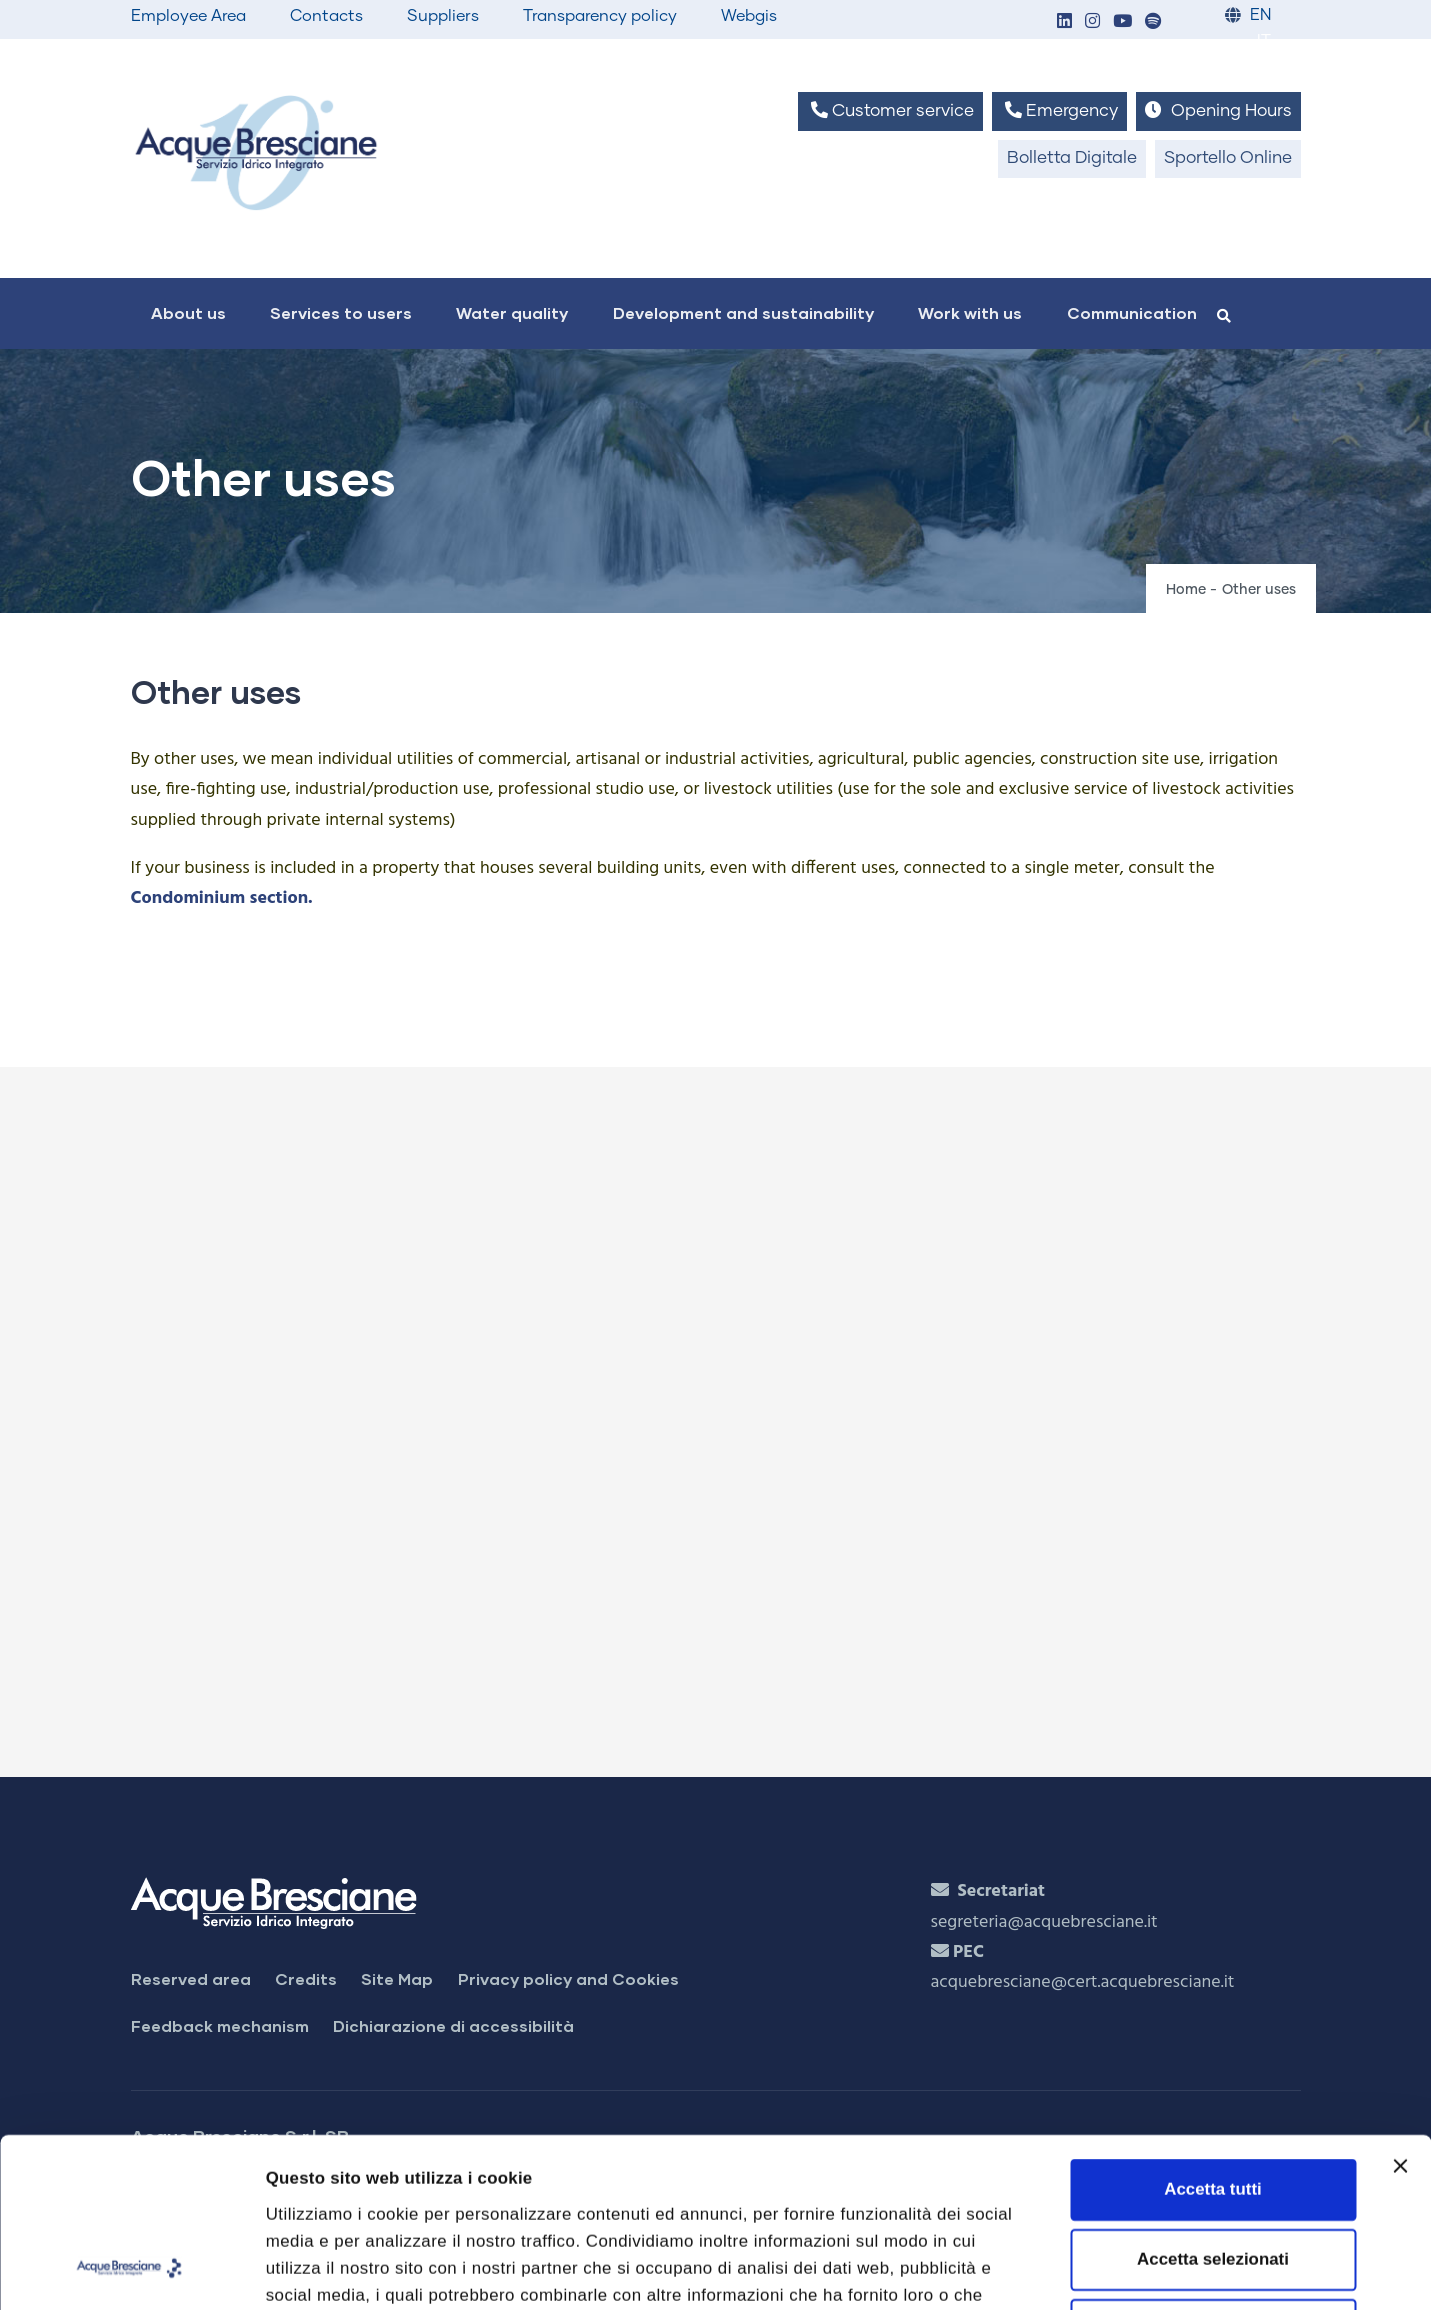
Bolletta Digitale (1072, 158)
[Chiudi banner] (1400, 2007)
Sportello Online (1228, 158)
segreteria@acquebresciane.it (1044, 1922)
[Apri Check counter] (707, 1612)
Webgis (749, 16)
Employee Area (188, 16)
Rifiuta (1213, 2171)
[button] (1065, 22)
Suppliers (443, 16)
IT (1264, 41)
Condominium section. (222, 898)
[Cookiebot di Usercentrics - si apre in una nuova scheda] (129, 2269)
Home (1186, 590)
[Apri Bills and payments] (707, 1412)
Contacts (326, 16)
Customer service (890, 110)
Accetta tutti (1212, 2030)
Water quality (512, 312)
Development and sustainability (743, 312)
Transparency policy (600, 16)
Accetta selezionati (1213, 2100)
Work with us (970, 312)
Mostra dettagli (1125, 2268)
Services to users (341, 312)
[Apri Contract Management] (707, 1212)
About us (188, 312)
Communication (1132, 312)
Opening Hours (1218, 110)
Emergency (1059, 110)
